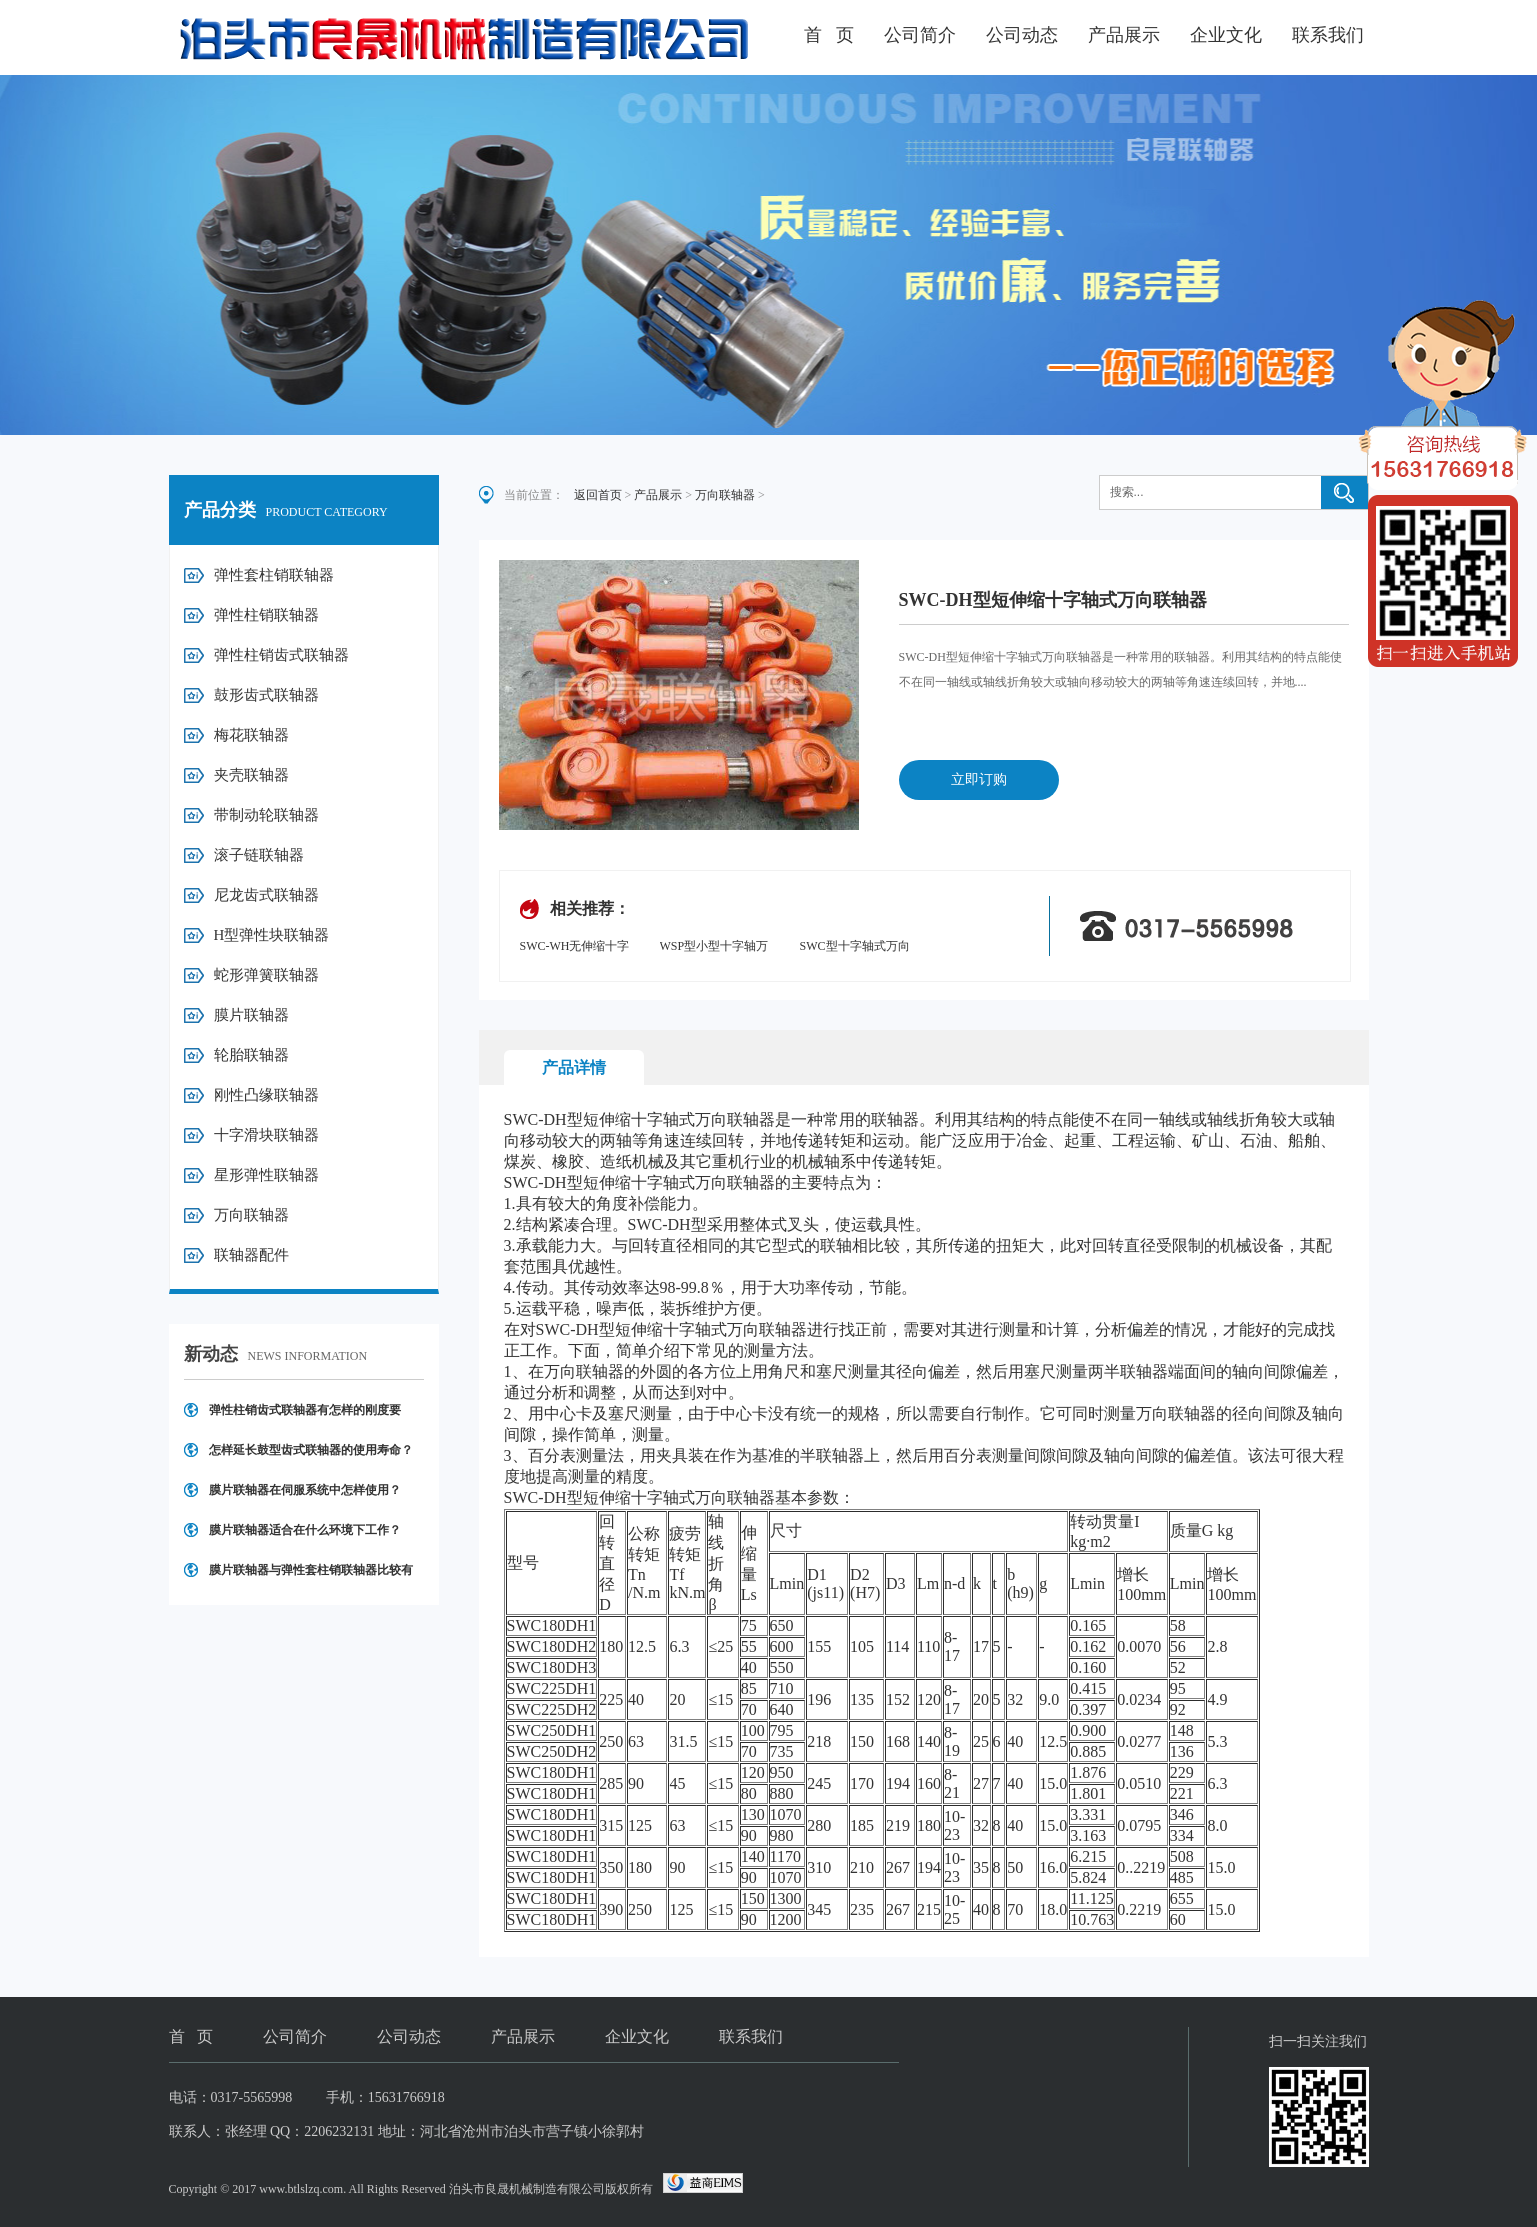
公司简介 (920, 35)
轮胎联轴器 (251, 1055)
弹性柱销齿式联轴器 (281, 655)
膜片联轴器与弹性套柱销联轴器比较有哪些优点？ (311, 1576)
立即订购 (979, 779)
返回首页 (598, 495)
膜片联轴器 (251, 1015)
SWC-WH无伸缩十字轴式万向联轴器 (575, 947)
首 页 (829, 35)
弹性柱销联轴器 (266, 615)
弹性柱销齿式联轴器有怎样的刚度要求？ (305, 1416)
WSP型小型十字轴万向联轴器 (714, 947)
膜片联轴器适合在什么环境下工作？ (305, 1530)
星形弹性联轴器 (266, 1175)
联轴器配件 (251, 1255)
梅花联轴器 (251, 735)
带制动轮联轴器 (266, 815)
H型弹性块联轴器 (272, 935)
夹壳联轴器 (251, 775)
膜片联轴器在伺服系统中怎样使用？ (305, 1490)
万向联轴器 (251, 1215)
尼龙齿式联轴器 (266, 895)
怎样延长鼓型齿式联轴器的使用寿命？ (311, 1450)
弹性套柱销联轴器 (274, 575)
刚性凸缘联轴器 (266, 1095)
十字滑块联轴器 (266, 1135)
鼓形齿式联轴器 (266, 695)
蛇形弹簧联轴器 (266, 975)
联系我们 (1328, 35)
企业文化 (1226, 35)
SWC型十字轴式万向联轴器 (855, 947)
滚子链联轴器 (259, 855)
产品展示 (1124, 35)
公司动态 (1022, 35)
